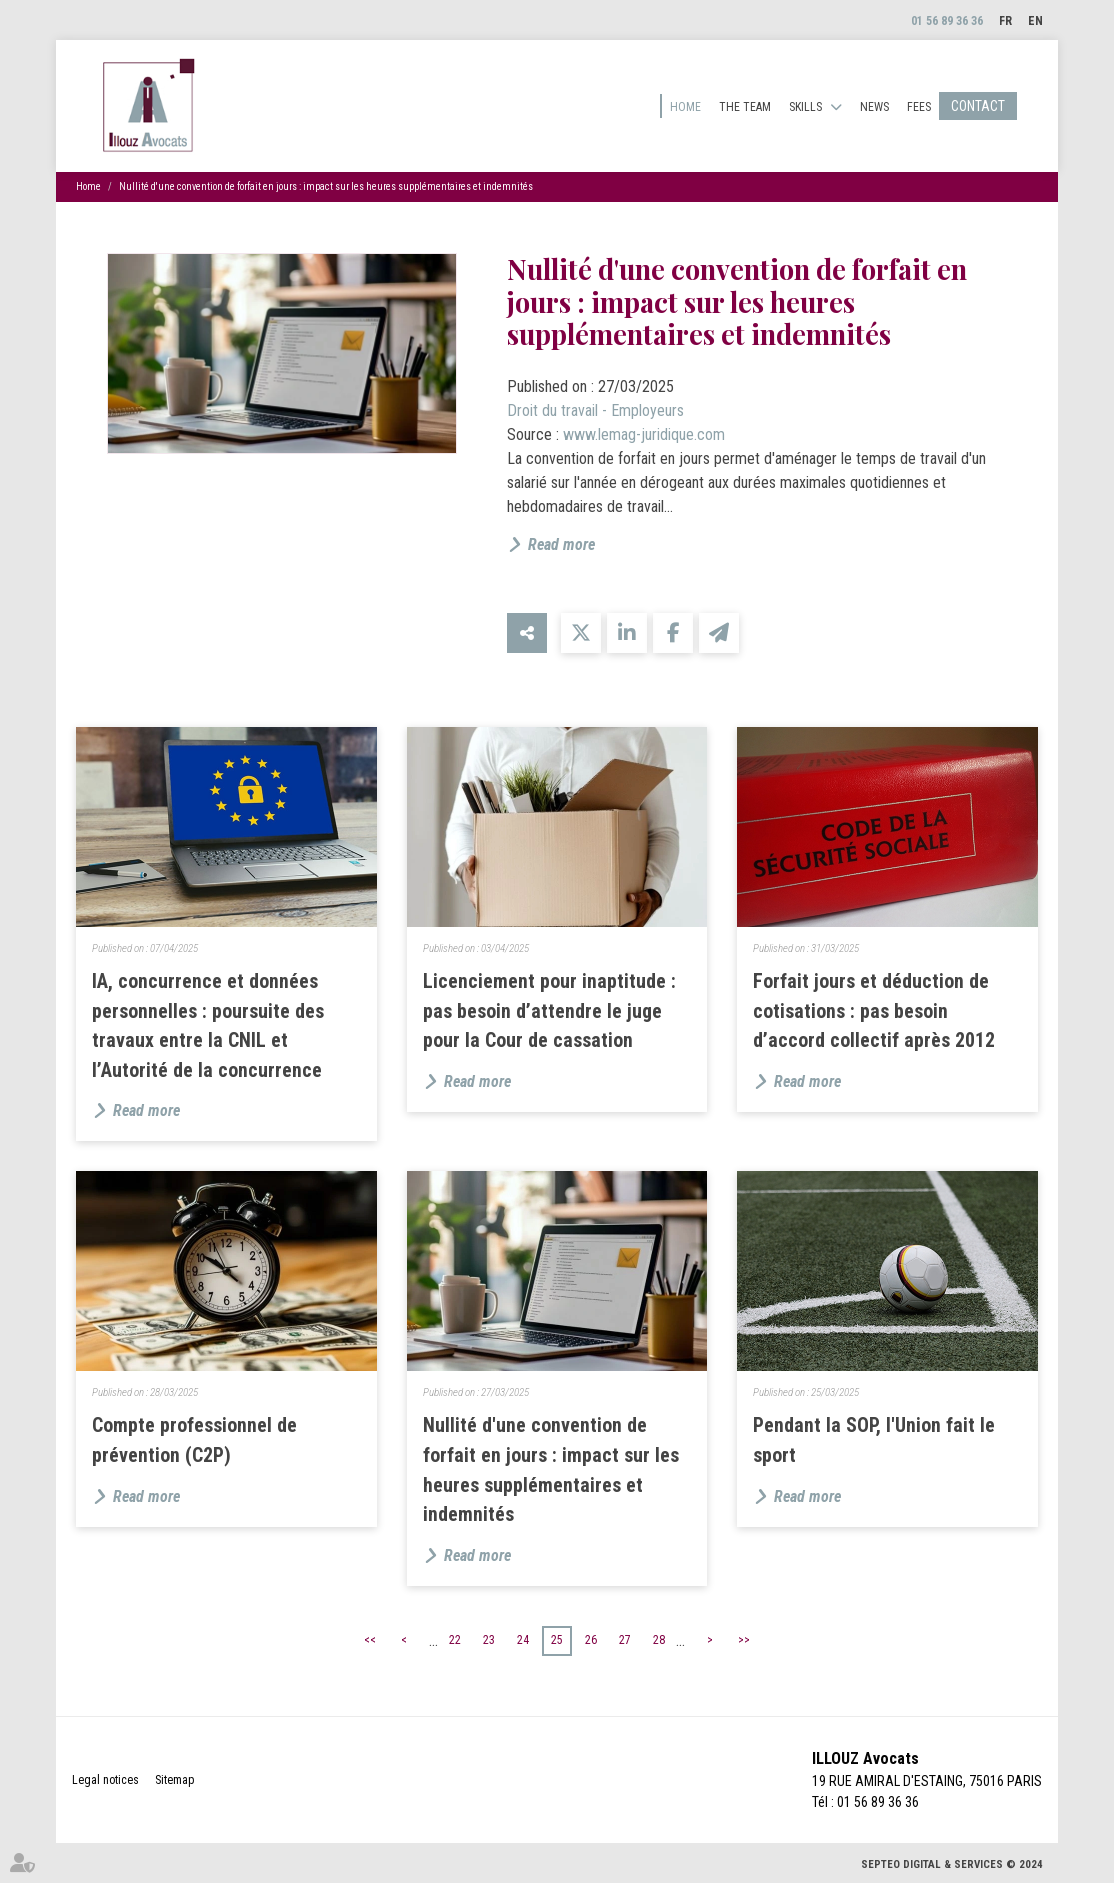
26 (591, 1640)
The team (745, 107)
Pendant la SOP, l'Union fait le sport (874, 1440)
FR (1005, 21)
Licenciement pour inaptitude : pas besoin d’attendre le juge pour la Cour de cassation (549, 1011)
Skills (805, 107)
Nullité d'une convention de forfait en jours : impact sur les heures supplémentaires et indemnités (326, 186)
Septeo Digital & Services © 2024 (952, 1864)
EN (1035, 21)
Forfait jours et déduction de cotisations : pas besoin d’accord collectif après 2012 (874, 1011)
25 (557, 1640)
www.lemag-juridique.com (644, 434)
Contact (978, 106)
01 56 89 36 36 (947, 21)
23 (489, 1640)
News (874, 107)
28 (659, 1640)
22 (455, 1640)
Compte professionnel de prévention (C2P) (194, 1440)
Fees (919, 107)
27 (625, 1640)
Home (685, 107)
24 (523, 1640)
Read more (561, 544)
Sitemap (174, 1780)
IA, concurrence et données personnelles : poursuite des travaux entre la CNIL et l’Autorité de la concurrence (208, 1026)
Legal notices (105, 1780)
